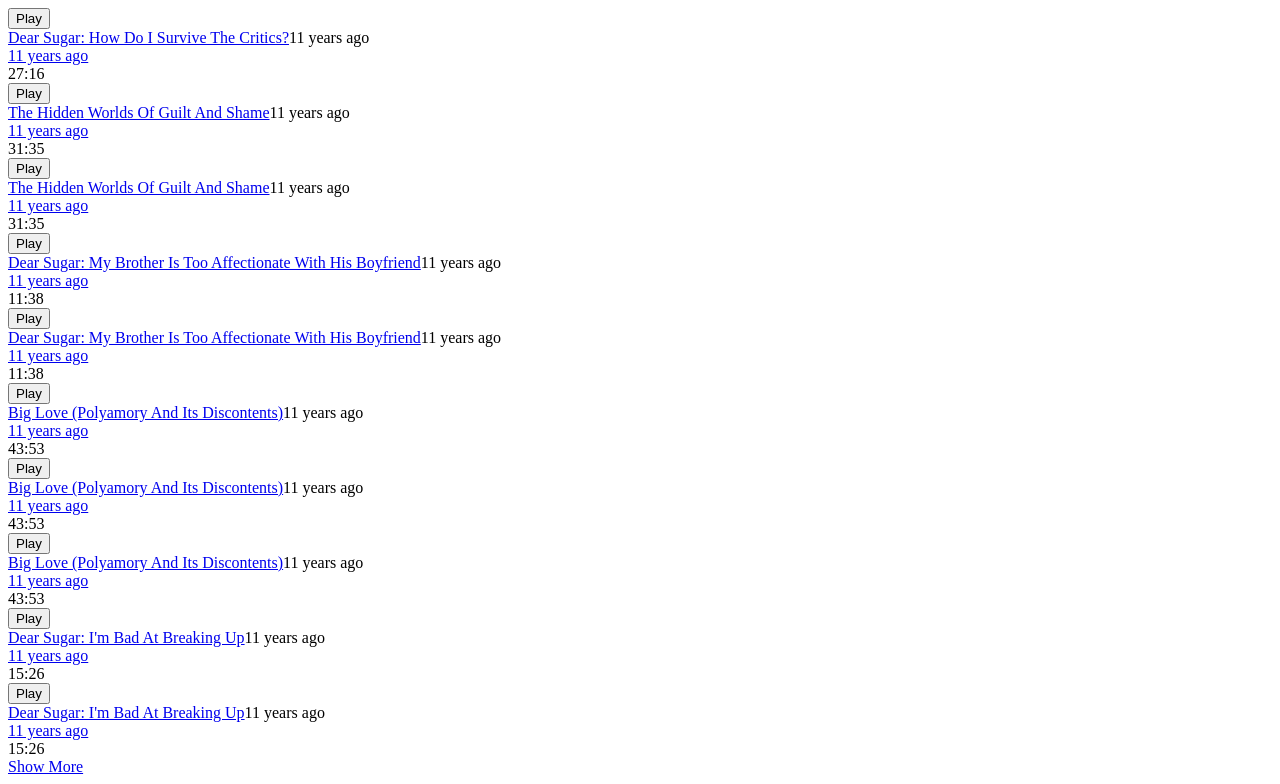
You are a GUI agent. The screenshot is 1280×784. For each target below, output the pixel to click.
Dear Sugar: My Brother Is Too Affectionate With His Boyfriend (214, 262)
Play (29, 18)
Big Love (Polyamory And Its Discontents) (145, 412)
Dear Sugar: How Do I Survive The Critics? (148, 37)
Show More (45, 766)
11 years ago (48, 55)
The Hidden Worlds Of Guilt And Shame (139, 112)
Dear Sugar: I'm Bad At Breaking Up (126, 637)
